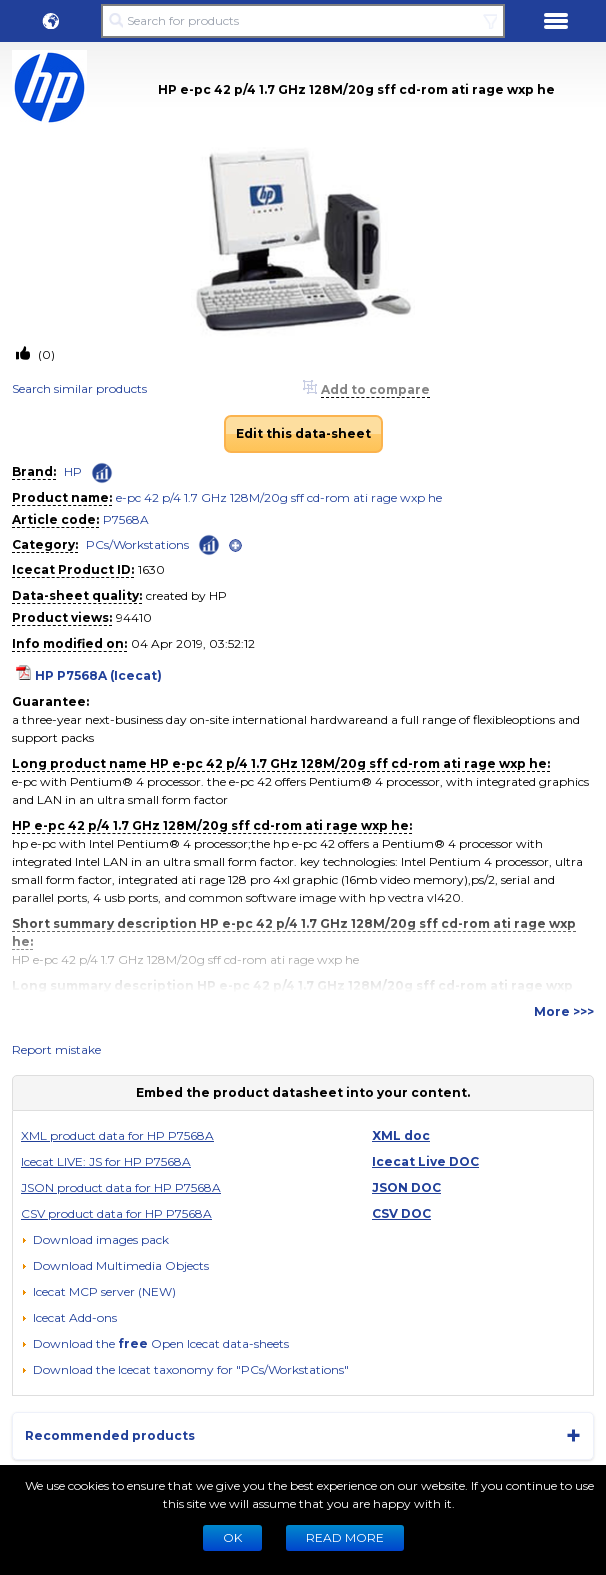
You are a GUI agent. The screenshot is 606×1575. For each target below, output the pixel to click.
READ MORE (345, 1537)
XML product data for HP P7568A (117, 1135)
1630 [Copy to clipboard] (151, 569)
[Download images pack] (95, 1240)
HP (73, 471)
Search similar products (79, 388)
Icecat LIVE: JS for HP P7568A (106, 1161)
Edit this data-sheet (303, 433)
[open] (235, 545)
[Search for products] (302, 21)
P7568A (126, 519)
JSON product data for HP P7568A (121, 1187)
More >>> (564, 1011)
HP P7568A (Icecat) (98, 675)
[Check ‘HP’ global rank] (102, 473)
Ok (232, 1537)
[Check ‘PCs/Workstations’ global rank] (209, 543)
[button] (51, 21)
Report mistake (56, 1049)
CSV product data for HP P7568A (116, 1213)
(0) (45, 354)
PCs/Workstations (137, 544)
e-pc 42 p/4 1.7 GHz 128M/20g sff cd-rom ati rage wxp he (279, 497)
